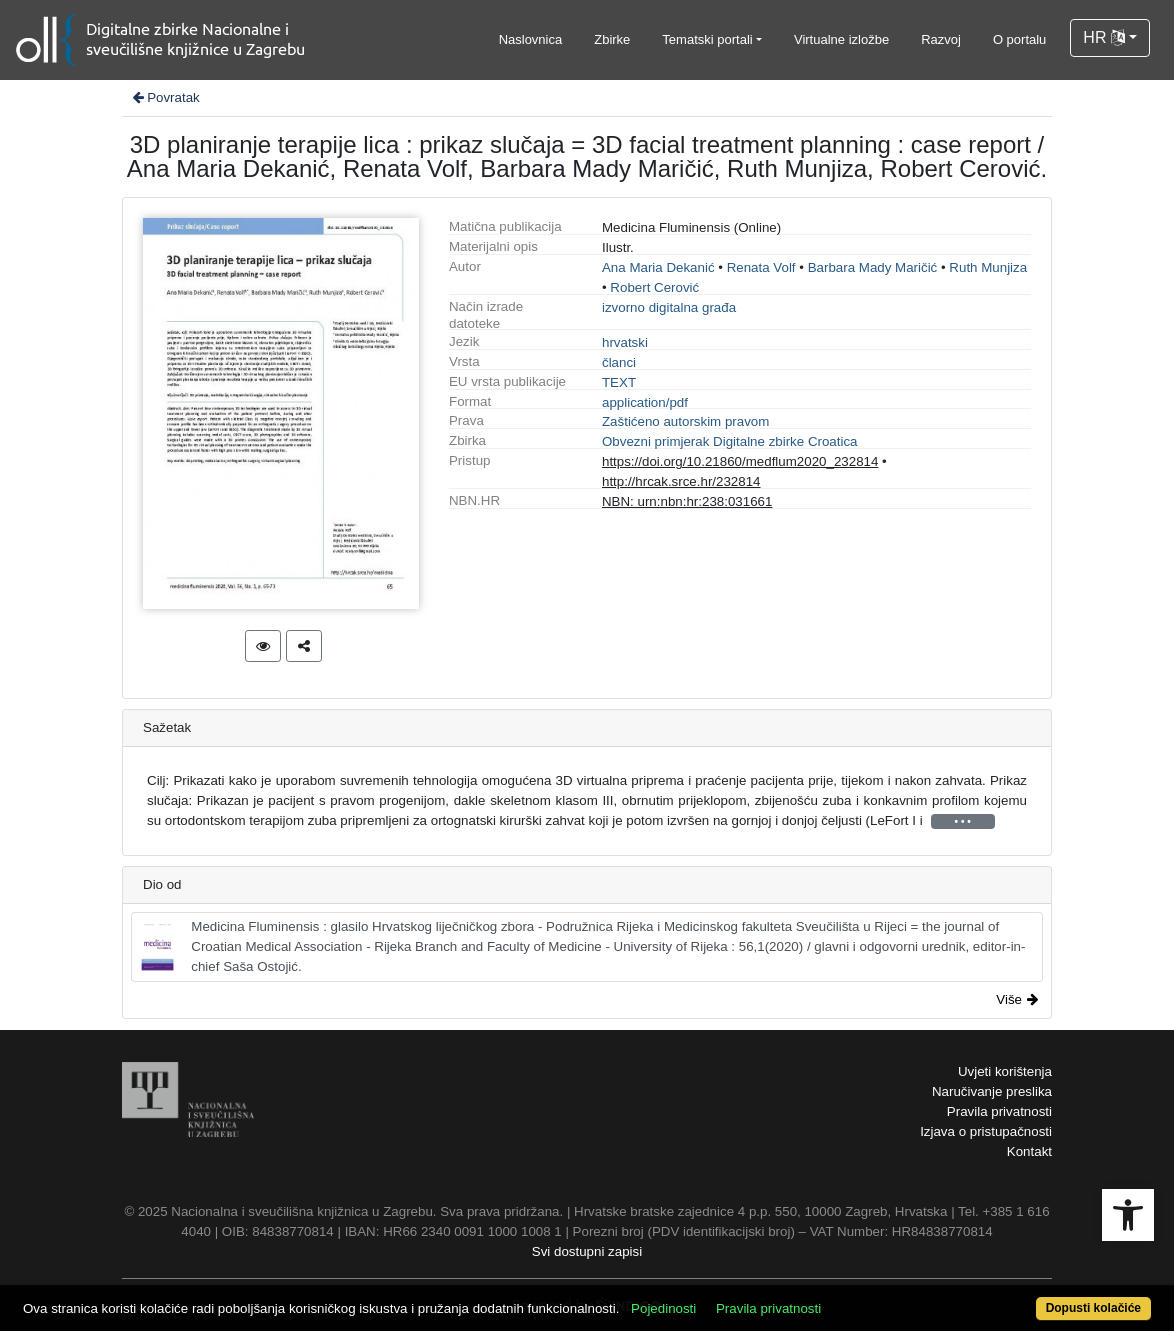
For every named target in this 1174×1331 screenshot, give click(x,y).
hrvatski (625, 342)
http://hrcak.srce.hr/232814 (681, 481)
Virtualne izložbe (841, 39)
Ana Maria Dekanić (658, 267)
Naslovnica (531, 39)
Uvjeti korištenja (1005, 1071)
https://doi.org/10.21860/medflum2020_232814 (740, 461)
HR (1104, 37)
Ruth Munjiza (988, 267)
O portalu (1019, 39)
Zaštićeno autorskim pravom (685, 421)
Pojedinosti (663, 1308)
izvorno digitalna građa (669, 307)
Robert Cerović (654, 287)
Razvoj (941, 39)
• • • (963, 821)
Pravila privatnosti (999, 1111)
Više (1017, 999)
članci (619, 362)
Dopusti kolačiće (1093, 1308)
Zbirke (612, 39)
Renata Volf (761, 267)
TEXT (619, 382)
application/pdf (645, 402)
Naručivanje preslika (992, 1091)
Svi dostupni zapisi (587, 1251)
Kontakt (1029, 1151)
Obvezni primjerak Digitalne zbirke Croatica (730, 441)
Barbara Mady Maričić (873, 267)
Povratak (165, 97)
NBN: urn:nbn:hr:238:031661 (687, 501)
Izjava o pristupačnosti (986, 1131)
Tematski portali (707, 39)
